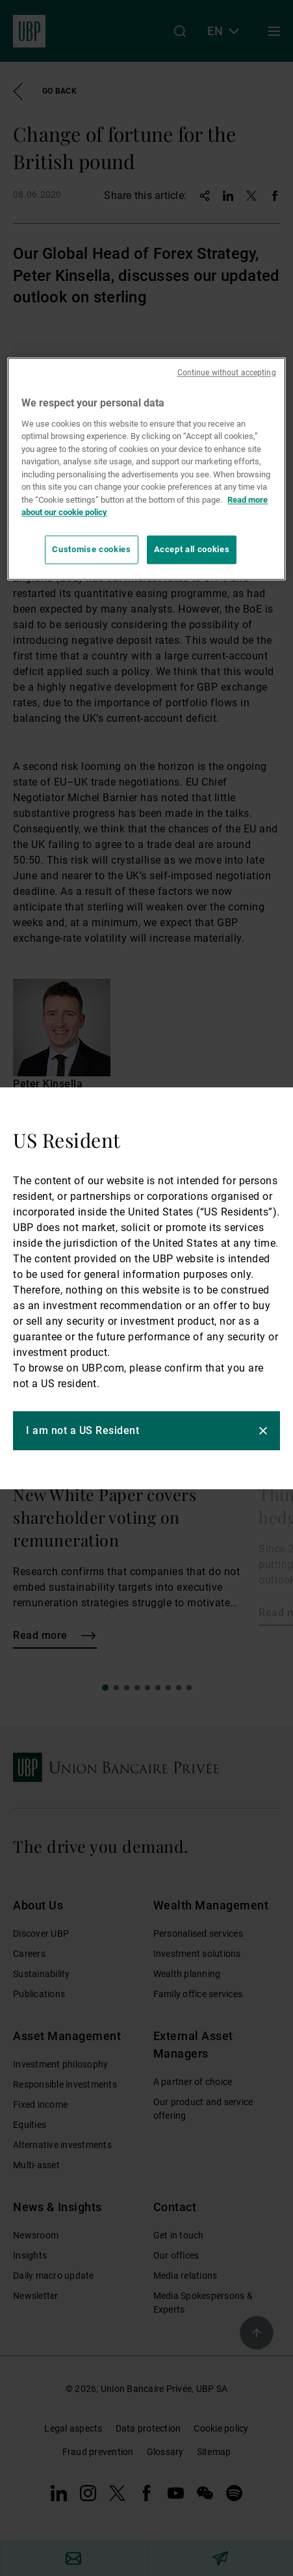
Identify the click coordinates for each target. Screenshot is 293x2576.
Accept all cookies (192, 549)
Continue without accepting (226, 373)
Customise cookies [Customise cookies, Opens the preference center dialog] (91, 549)
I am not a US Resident (82, 1430)
